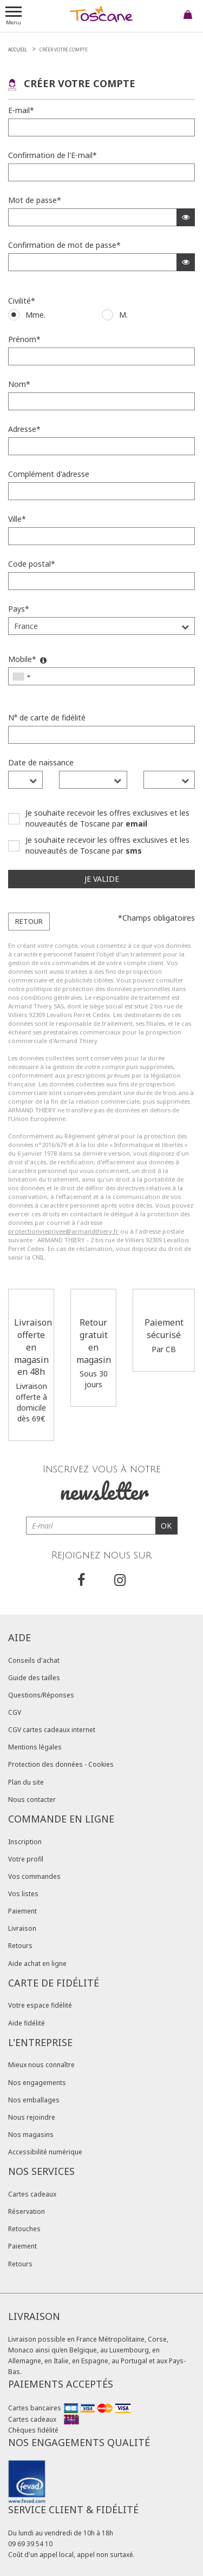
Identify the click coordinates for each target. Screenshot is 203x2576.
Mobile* (27, 659)
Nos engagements (37, 2082)
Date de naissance (41, 762)
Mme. (35, 315)
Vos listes (23, 1893)
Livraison (22, 1928)
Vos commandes (34, 1876)
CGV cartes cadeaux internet (51, 1729)
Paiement (22, 1911)
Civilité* (21, 301)
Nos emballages (34, 2100)
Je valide (101, 879)
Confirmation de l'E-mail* (52, 155)
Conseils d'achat (34, 1660)
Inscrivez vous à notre (102, 1485)
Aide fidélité (26, 2023)
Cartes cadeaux (32, 2194)
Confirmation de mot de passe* (64, 245)
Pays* (18, 609)
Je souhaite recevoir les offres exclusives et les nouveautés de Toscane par (107, 818)
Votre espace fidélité (40, 2005)
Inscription (25, 1841)
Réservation (26, 2211)
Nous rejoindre (31, 2117)
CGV (14, 1712)
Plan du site (26, 1782)
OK (166, 1525)
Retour (29, 921)
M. (123, 315)
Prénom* (24, 339)
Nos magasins (31, 2134)
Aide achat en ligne (37, 1963)
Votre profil (25, 1859)
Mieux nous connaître (41, 2064)
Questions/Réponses (41, 1695)
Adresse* (24, 429)
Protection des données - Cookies (61, 1764)
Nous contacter (32, 1799)
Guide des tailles (34, 1677)
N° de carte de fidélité (47, 717)
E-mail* (21, 110)
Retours (20, 1945)
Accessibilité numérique (45, 2152)
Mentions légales (35, 1747)
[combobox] (21, 676)
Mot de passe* (34, 200)
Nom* (19, 384)
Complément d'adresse (48, 474)
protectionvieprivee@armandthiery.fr (63, 1231)
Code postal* (31, 564)
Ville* (17, 519)
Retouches (24, 2228)
